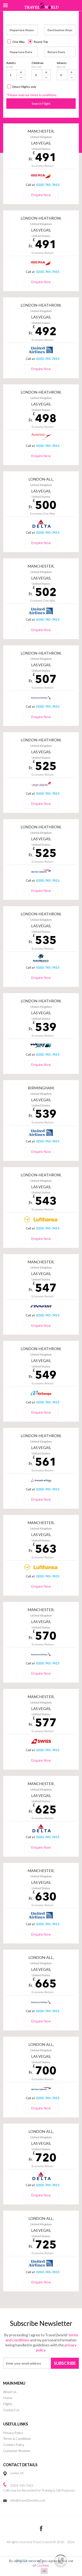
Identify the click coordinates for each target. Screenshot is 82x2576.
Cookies (43, 2565)
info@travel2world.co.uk (28, 2500)
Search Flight (41, 103)
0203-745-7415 (48, 185)
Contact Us (11, 2410)
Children (41, 65)
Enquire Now (41, 195)
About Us (9, 2392)
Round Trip (38, 41)
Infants (66, 65)
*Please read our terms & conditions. (31, 95)
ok (44, 2571)
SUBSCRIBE (65, 2363)
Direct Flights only (21, 86)
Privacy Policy (13, 2433)
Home (7, 2398)
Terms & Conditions (17, 2438)
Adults (15, 65)
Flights (7, 2404)
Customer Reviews (16, 2451)
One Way (16, 41)
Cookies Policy (13, 2445)
